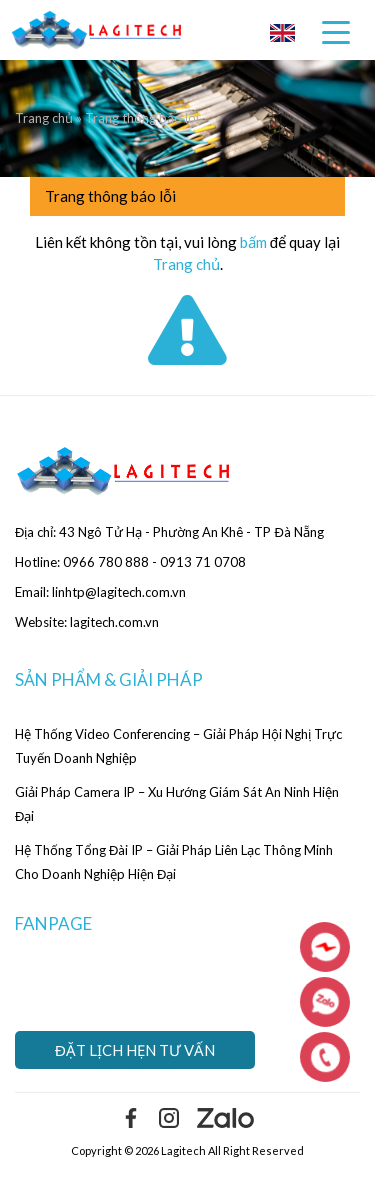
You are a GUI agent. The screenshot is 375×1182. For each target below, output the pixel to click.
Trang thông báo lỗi (110, 196)
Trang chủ (45, 118)
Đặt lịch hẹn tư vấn (135, 1050)
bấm (253, 242)
